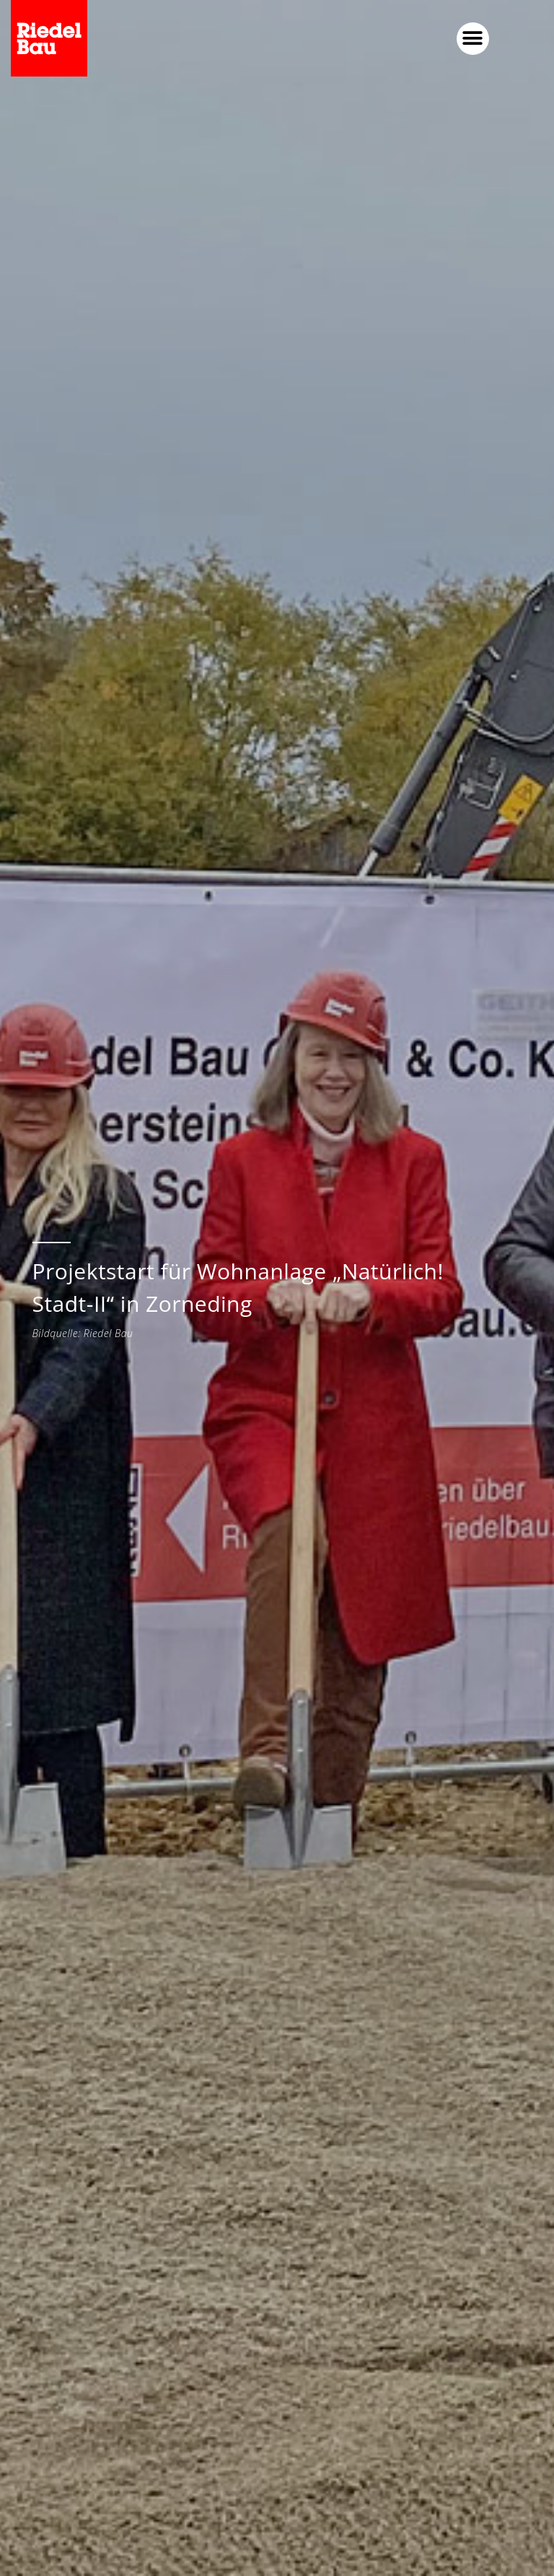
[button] (473, 38)
